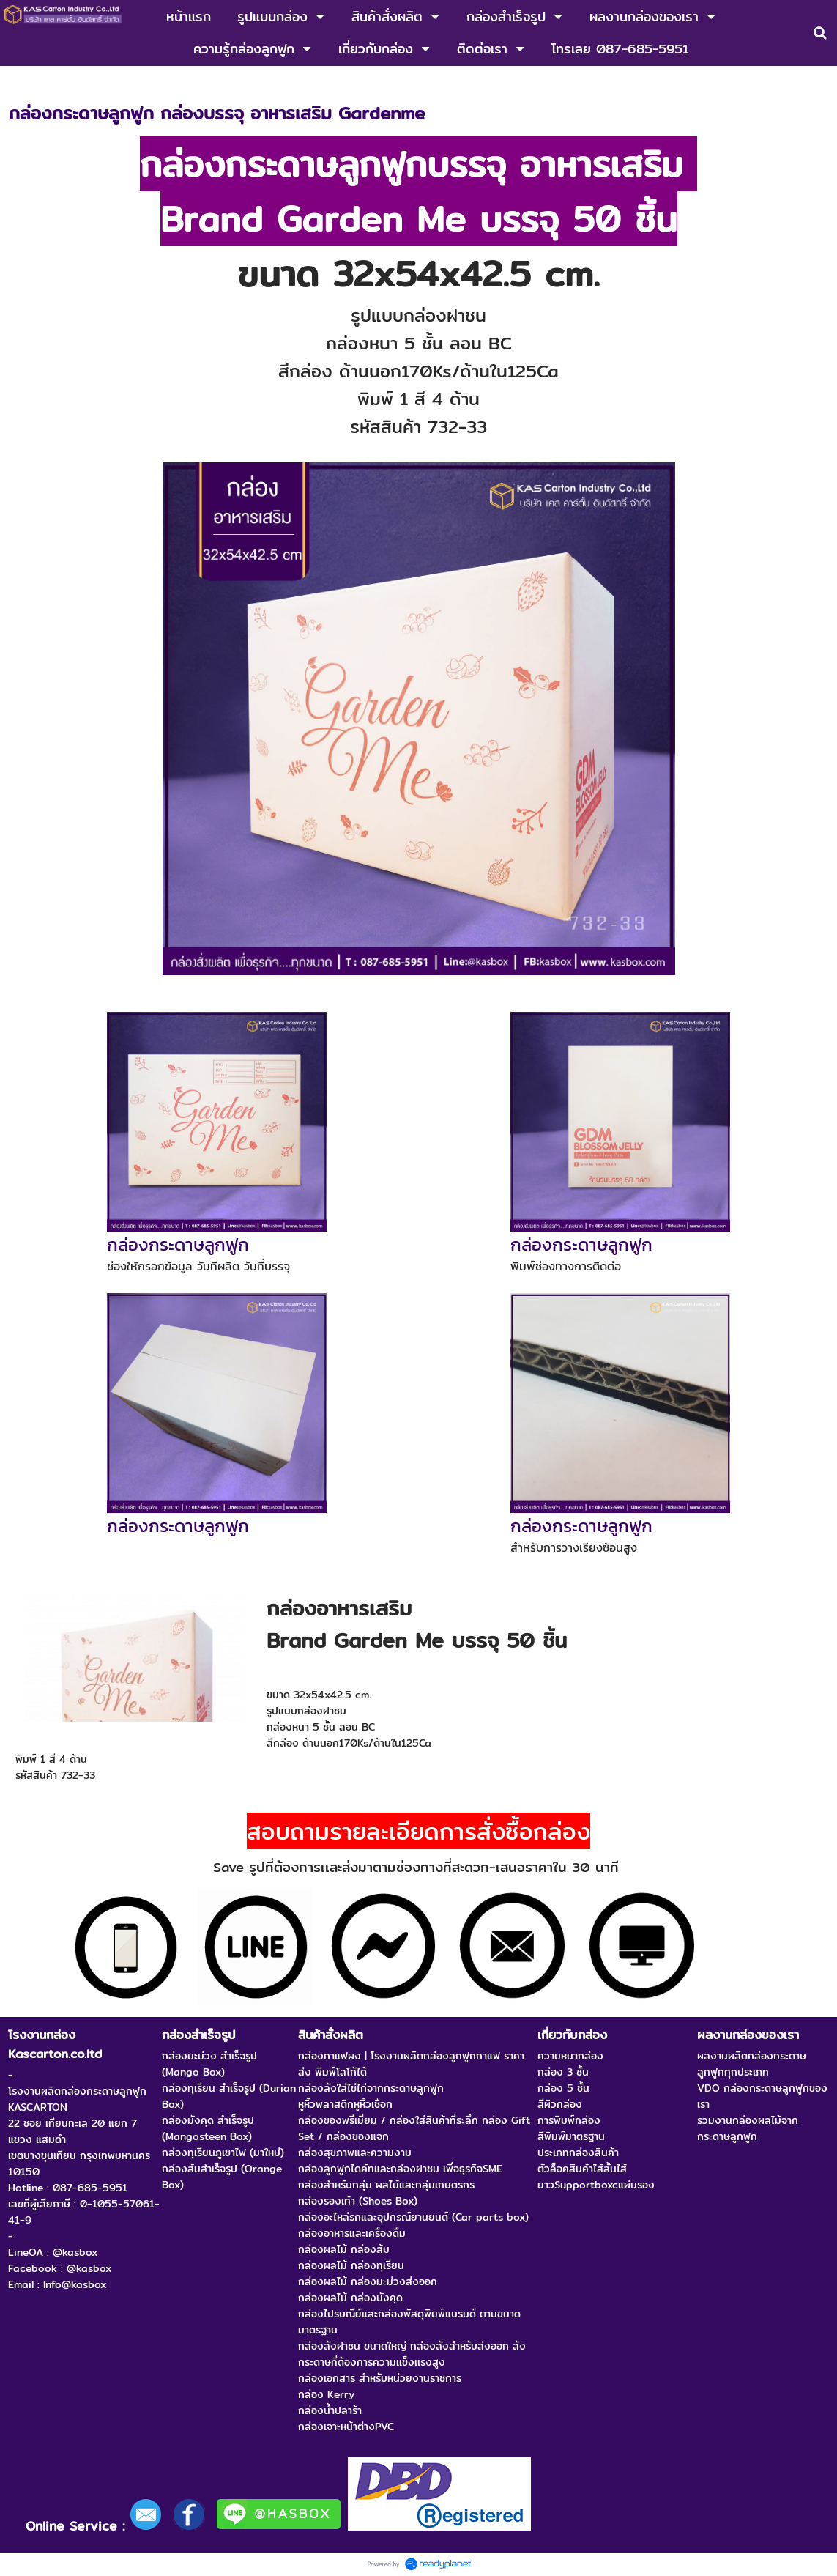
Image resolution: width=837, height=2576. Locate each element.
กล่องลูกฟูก (82, 81)
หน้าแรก (26, 81)
